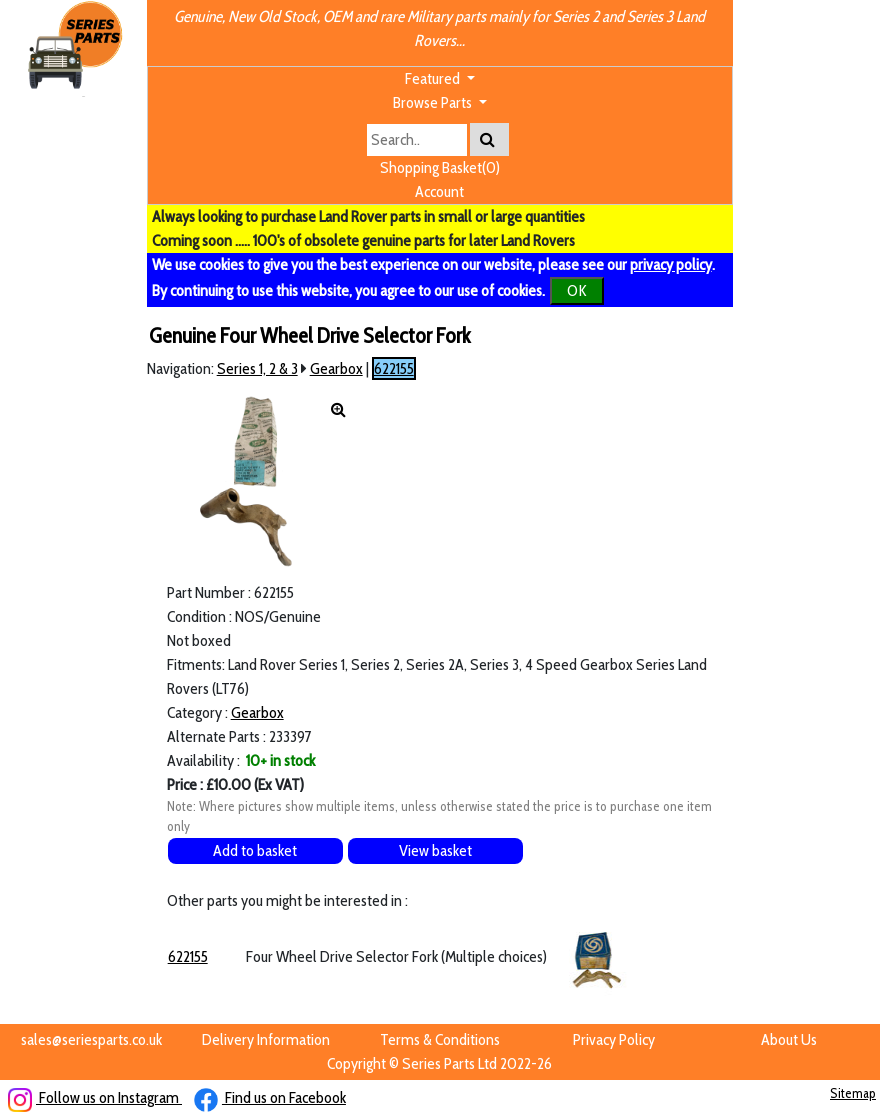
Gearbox (336, 368)
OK (577, 290)
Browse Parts (434, 102)
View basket (435, 850)
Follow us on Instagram (95, 1097)
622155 (394, 368)
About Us (789, 1039)
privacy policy (671, 264)
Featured (434, 78)
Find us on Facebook (270, 1097)
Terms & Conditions (440, 1039)
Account (439, 191)
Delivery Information (266, 1039)
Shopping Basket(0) (440, 167)
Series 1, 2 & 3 (257, 368)
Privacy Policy (614, 1039)
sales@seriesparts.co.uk (91, 1039)
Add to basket (255, 850)
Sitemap (853, 1093)
